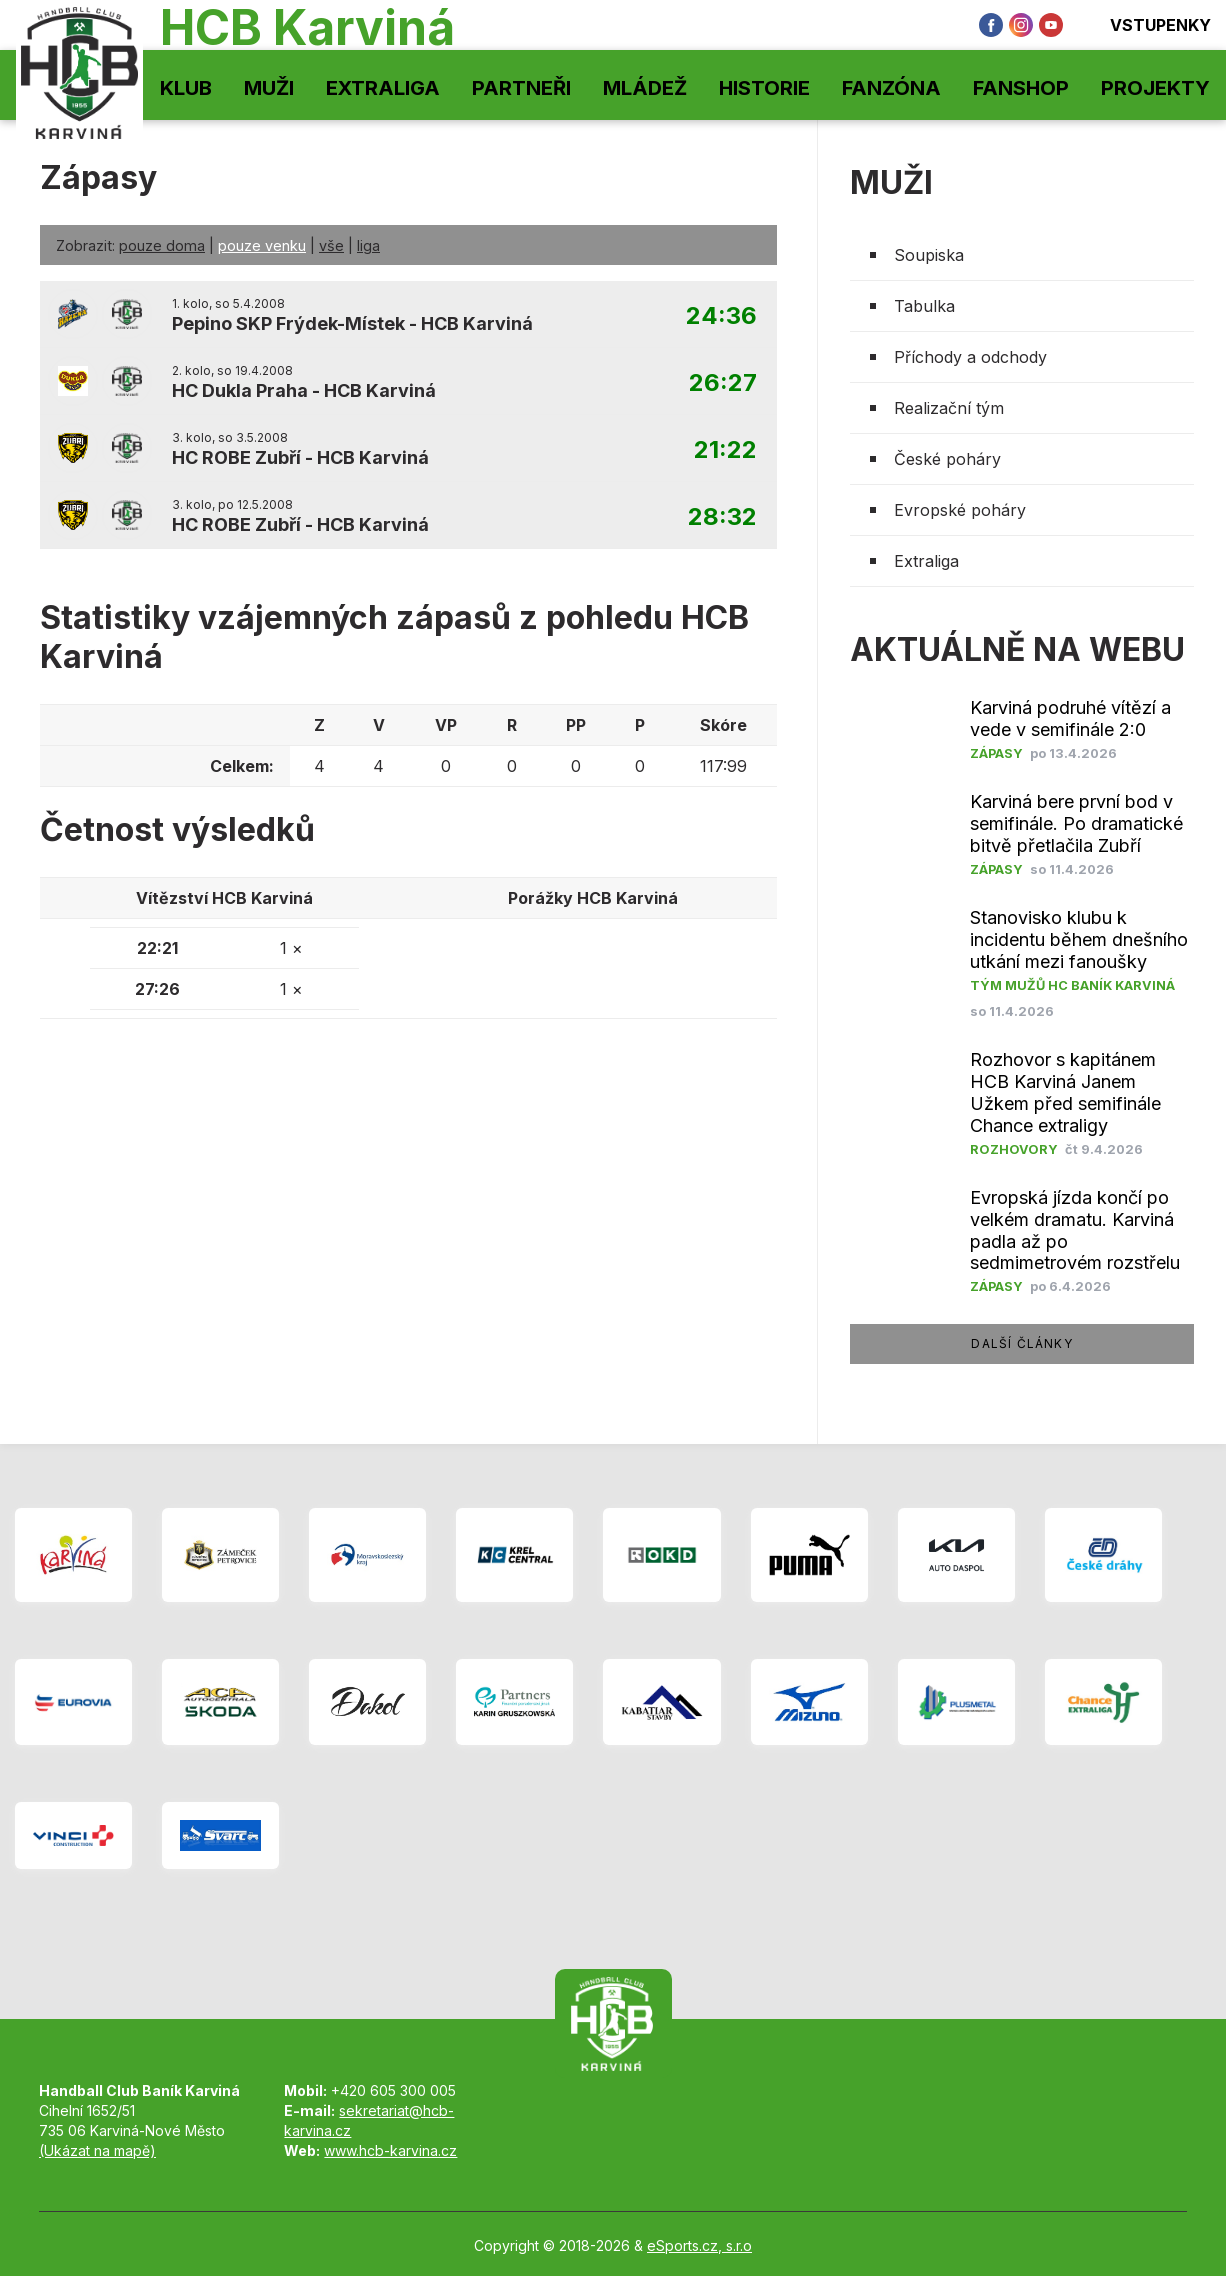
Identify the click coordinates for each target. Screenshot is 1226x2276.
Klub (186, 88)
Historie (764, 88)
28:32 (722, 517)
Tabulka (924, 306)
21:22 (725, 450)
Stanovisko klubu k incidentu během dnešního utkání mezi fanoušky (1079, 939)
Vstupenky (1147, 25)
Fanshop (1021, 88)
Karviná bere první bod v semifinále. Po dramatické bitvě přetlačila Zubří (1076, 823)
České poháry (947, 459)
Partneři (521, 88)
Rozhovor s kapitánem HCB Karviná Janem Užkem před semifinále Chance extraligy (1065, 1092)
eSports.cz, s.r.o (699, 2245)
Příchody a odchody (970, 357)
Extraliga (383, 88)
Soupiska (929, 255)
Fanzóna (891, 88)
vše (331, 245)
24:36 (721, 316)
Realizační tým (949, 408)
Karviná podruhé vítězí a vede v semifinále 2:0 (1070, 718)
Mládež (645, 88)
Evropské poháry (960, 510)
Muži (269, 88)
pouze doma (162, 245)
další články (1021, 1343)
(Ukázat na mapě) (97, 2150)
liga (368, 245)
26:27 (723, 383)
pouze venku (262, 245)
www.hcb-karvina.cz (390, 2150)
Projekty (1155, 88)
